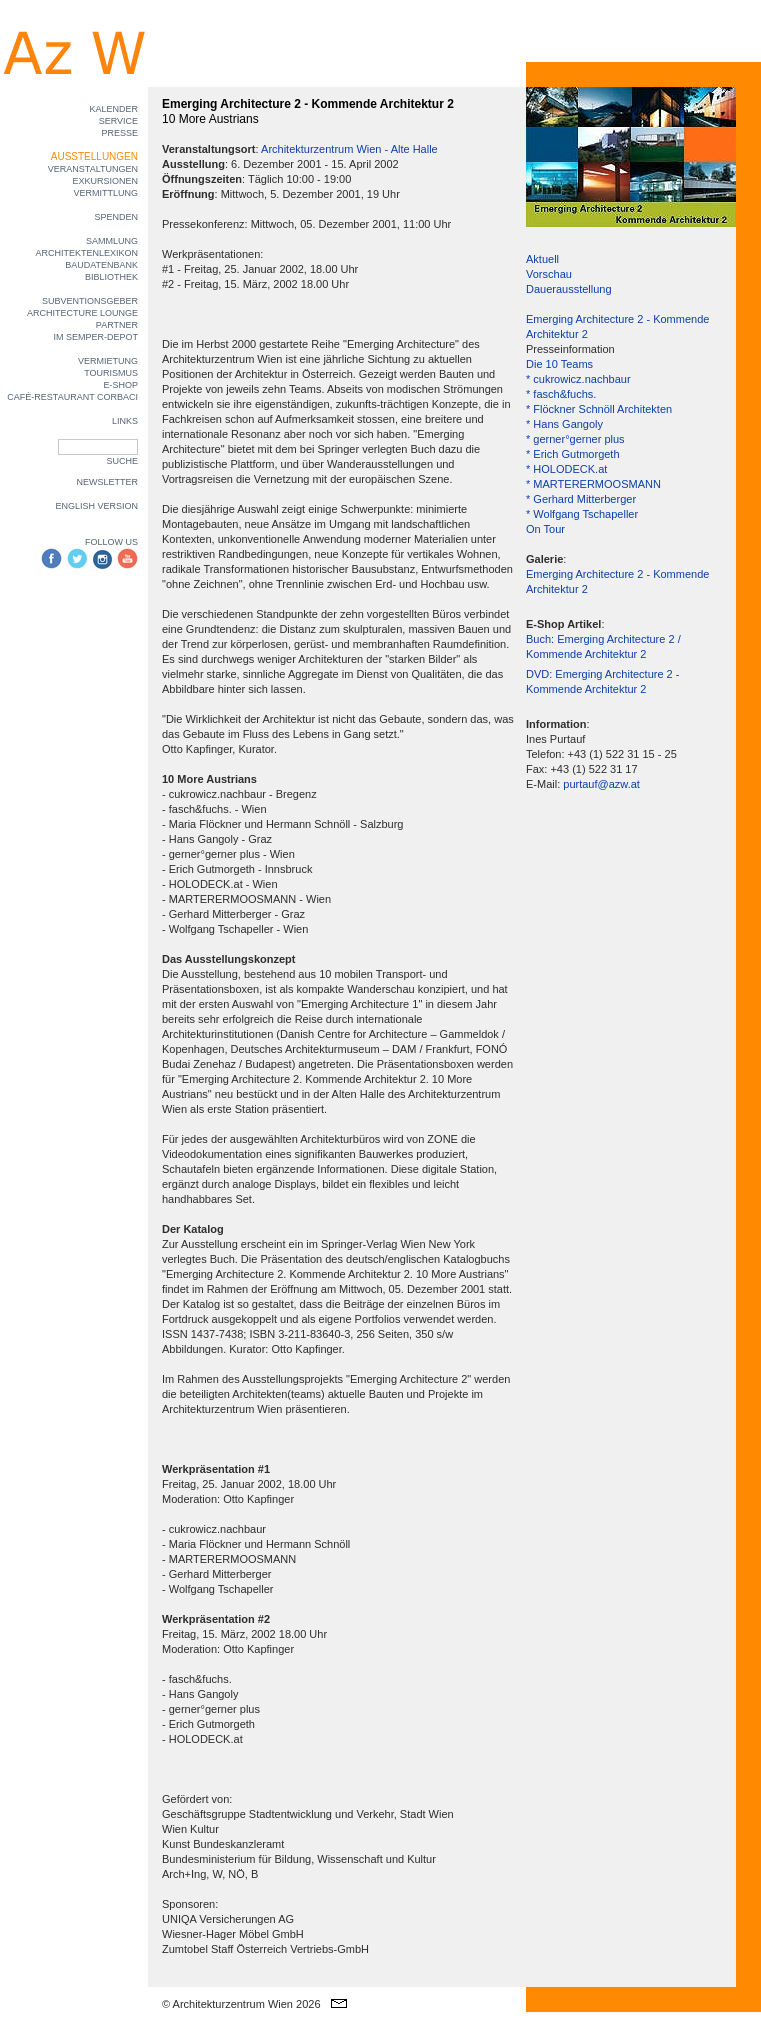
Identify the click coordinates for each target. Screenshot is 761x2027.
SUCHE (122, 461)
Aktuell (542, 259)
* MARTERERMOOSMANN (593, 484)
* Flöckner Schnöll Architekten (599, 409)
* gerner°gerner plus (575, 439)
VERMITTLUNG (105, 193)
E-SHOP (120, 385)
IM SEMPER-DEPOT (95, 337)
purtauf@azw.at (601, 784)
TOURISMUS (111, 373)
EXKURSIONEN (105, 181)
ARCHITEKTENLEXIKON (86, 253)
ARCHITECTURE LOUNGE (82, 313)
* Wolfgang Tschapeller (582, 514)
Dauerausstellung (569, 289)
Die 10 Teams (559, 364)
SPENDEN (116, 217)
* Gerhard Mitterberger (581, 499)
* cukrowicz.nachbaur (578, 379)
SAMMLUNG (112, 241)
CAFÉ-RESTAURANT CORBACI (72, 397)
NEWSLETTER (107, 482)
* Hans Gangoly (564, 424)
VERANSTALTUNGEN (93, 169)
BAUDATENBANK (101, 265)
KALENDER (113, 109)
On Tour (545, 529)
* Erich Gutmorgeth (573, 454)
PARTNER (117, 325)
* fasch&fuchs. (561, 394)
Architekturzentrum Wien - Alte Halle (349, 149)
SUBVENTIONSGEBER (90, 301)
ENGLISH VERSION (96, 506)
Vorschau (549, 274)
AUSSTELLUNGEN (94, 156)
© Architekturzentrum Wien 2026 (241, 2004)
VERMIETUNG (108, 361)
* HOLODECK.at (566, 469)
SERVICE (118, 121)
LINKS (125, 421)
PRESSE (119, 133)
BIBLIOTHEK (111, 277)
